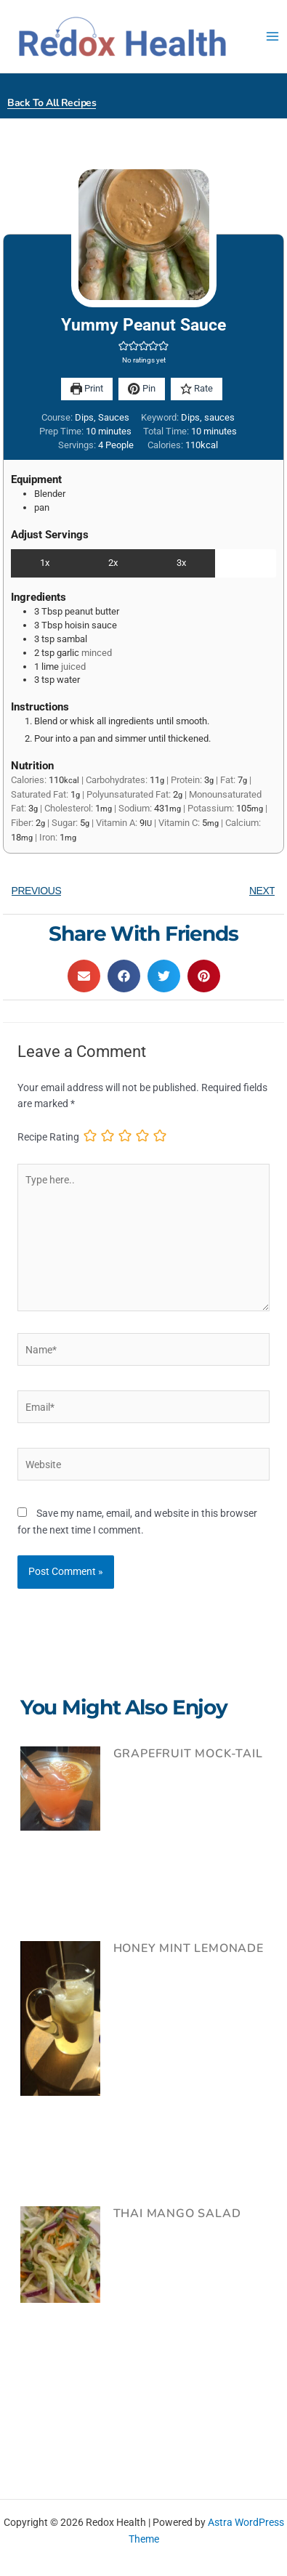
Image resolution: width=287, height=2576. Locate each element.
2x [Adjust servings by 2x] (113, 562)
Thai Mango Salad (177, 2213)
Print (86, 388)
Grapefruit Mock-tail (188, 1754)
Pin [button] (141, 388)
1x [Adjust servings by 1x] (44, 562)
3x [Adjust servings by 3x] (181, 562)
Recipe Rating (48, 1137)
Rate (196, 388)
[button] (123, 346)
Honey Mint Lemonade (188, 1948)
